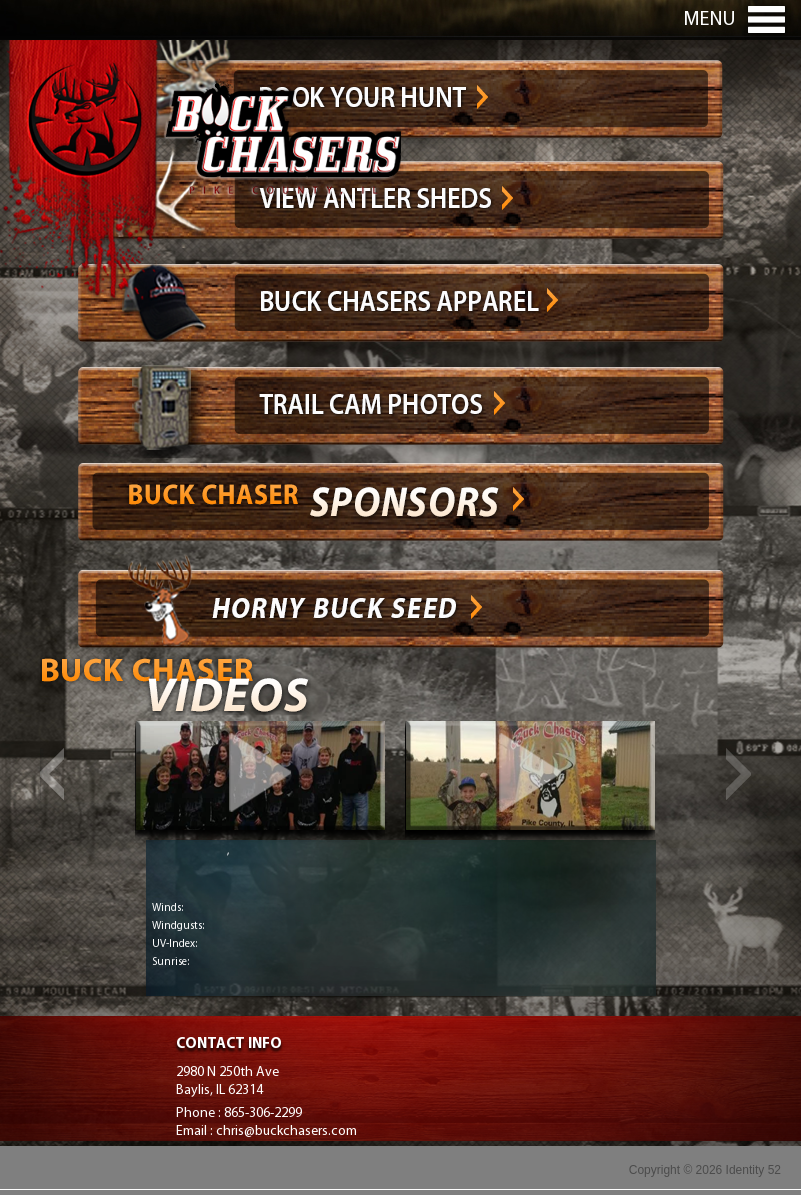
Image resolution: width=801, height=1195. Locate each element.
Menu (709, 20)
